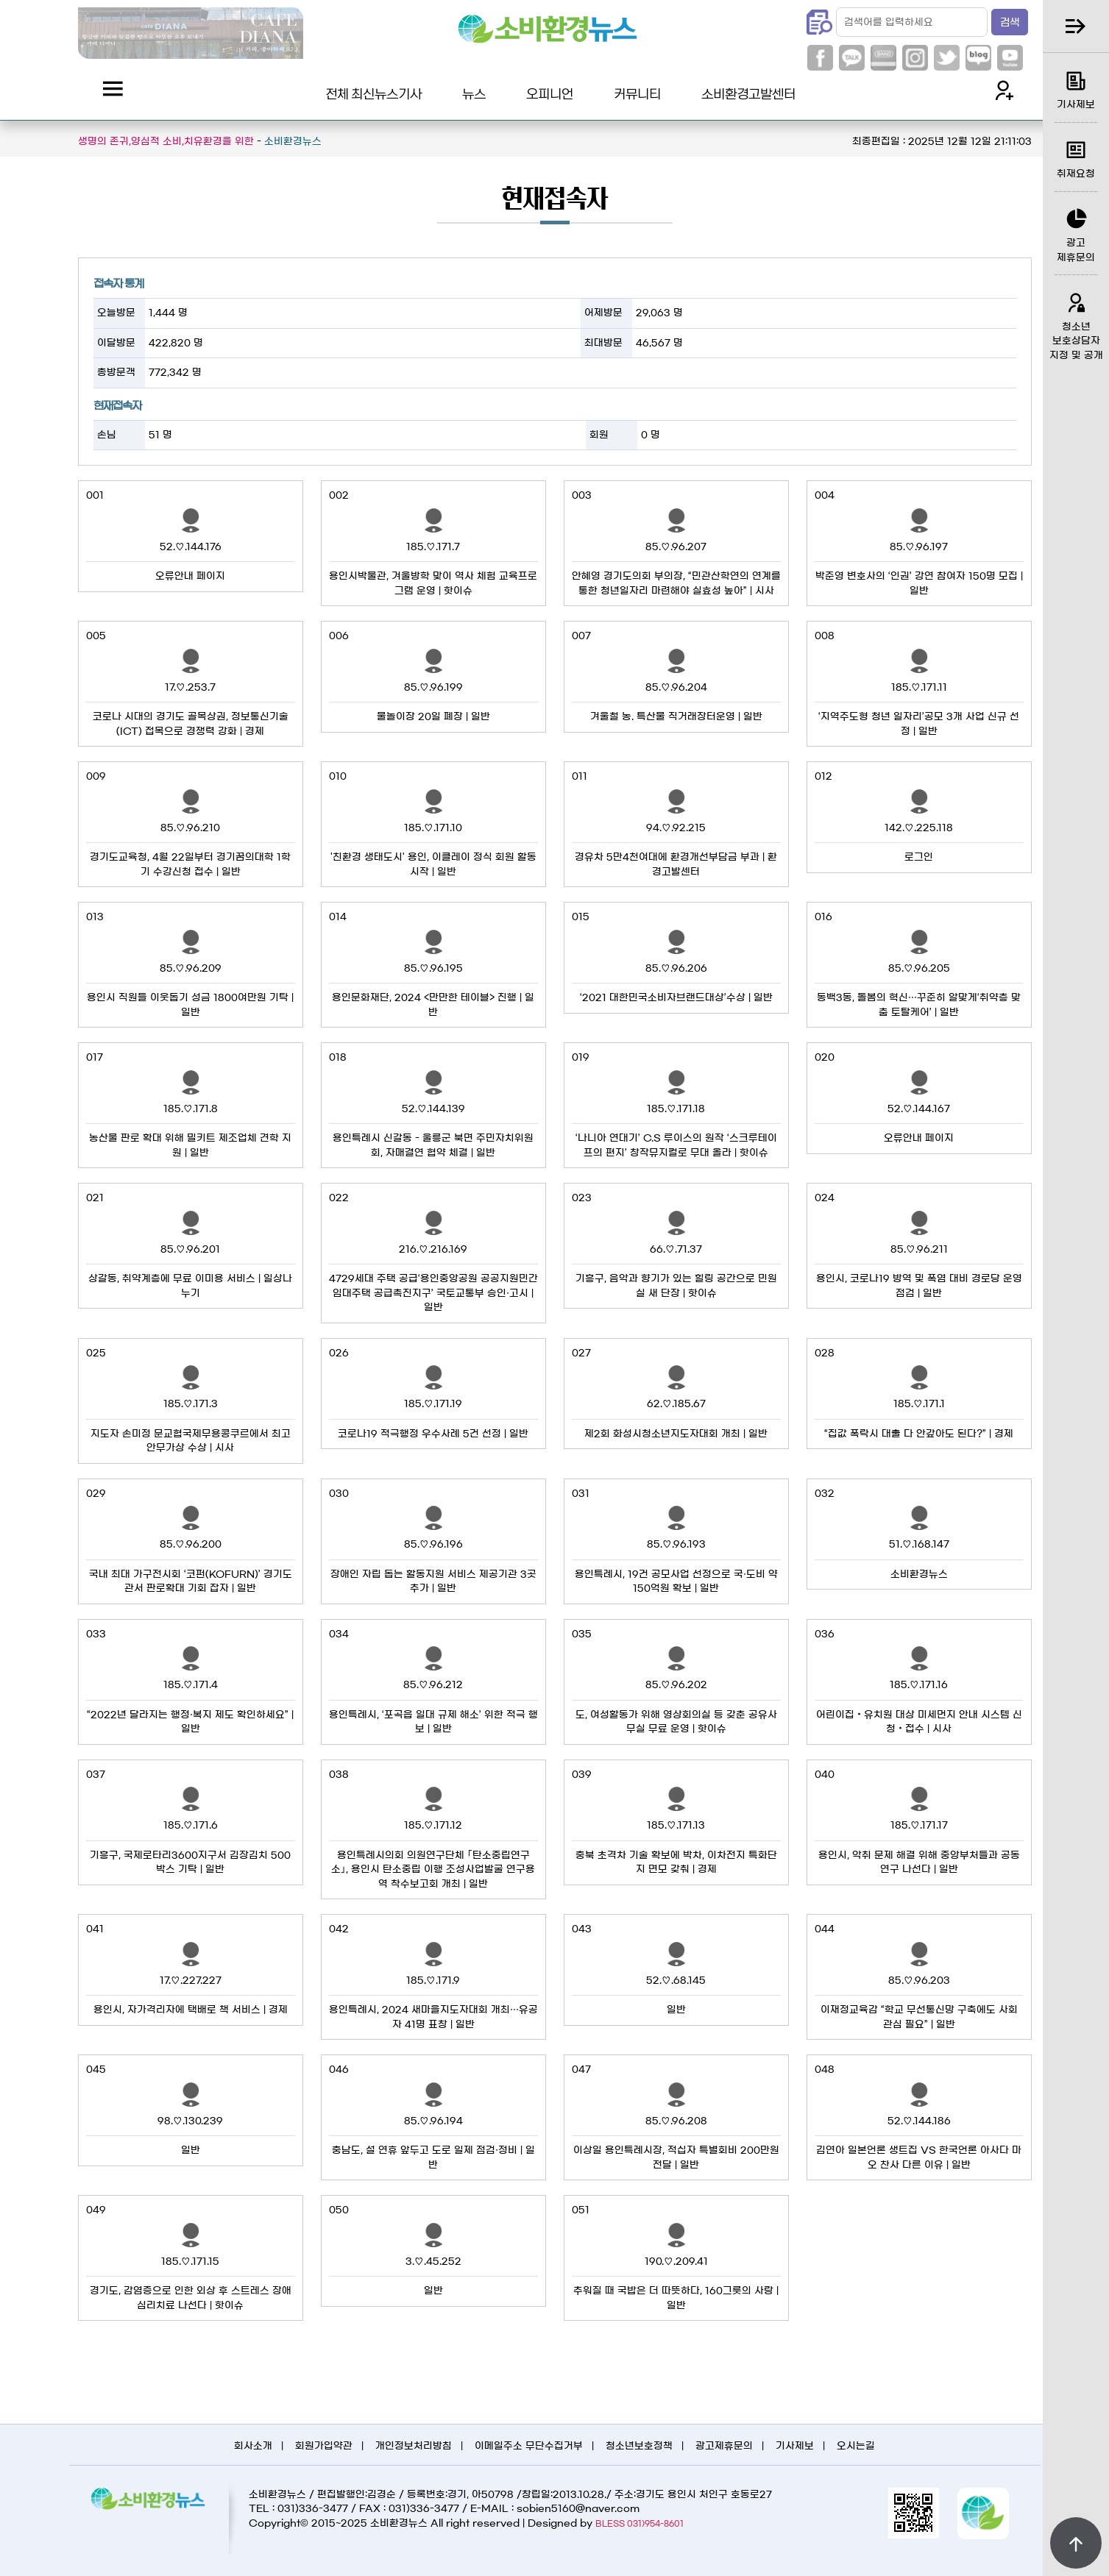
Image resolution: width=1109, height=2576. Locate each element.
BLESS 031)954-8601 (639, 2523)
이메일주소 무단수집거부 (529, 2446)
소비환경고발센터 (748, 93)
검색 (1009, 23)
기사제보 (795, 2446)
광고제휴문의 (724, 2446)
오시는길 (856, 2446)
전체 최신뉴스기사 (373, 93)
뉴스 (474, 93)
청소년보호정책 (639, 2446)
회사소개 (253, 2446)
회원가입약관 (323, 2446)
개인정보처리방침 (413, 2446)
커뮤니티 (637, 93)
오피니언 (549, 93)
